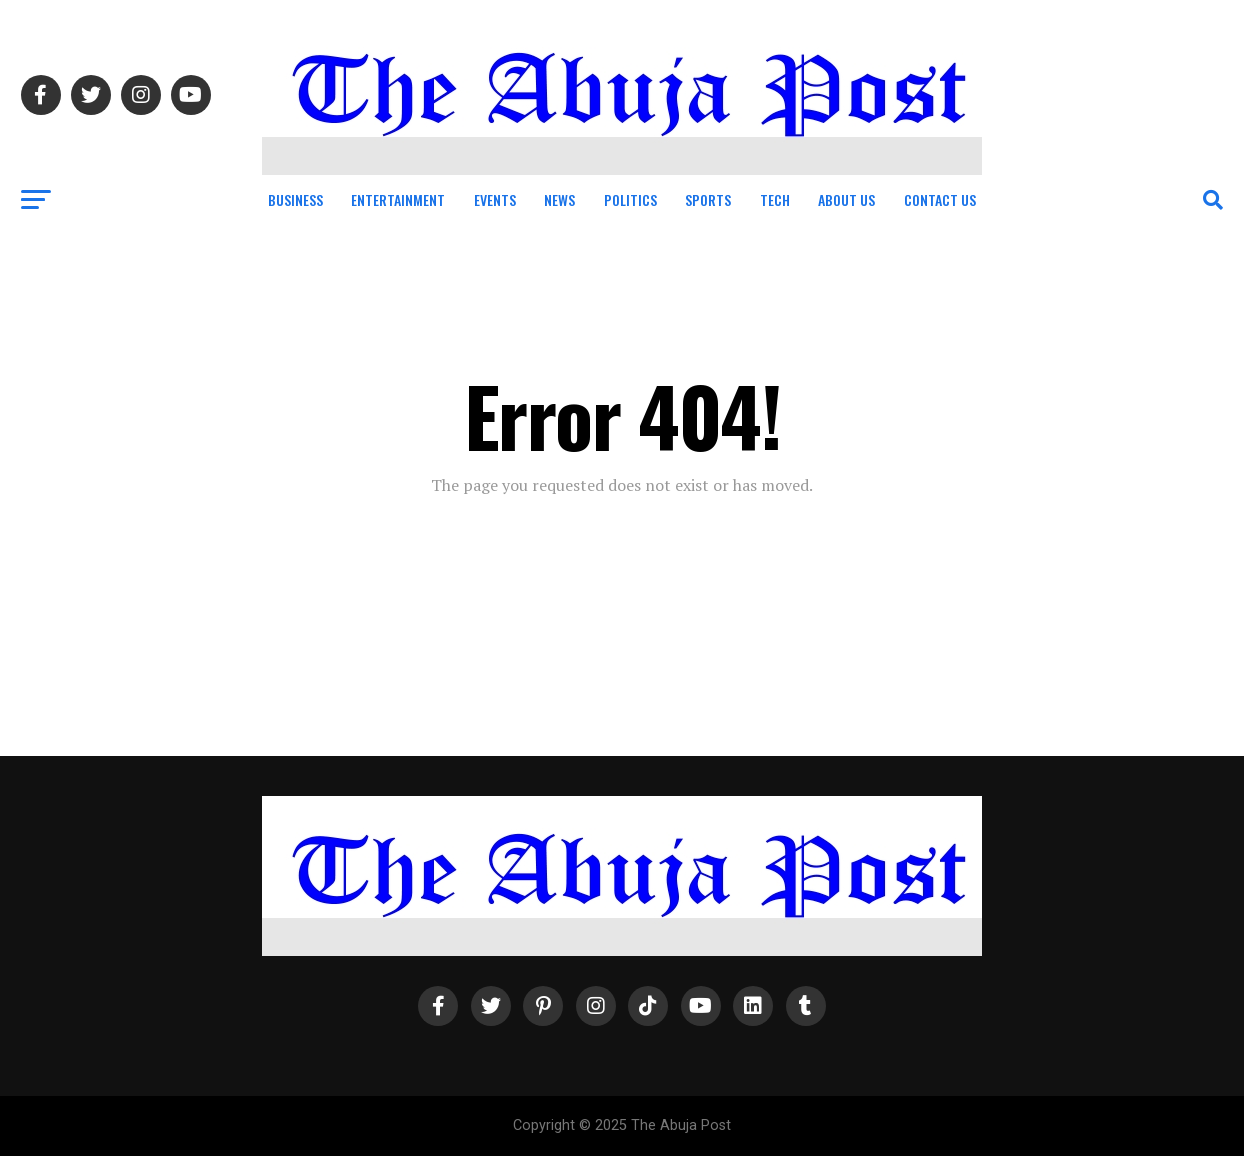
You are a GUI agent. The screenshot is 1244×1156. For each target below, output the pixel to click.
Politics (630, 199)
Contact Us (940, 199)
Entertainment (398, 199)
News (559, 199)
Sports (708, 199)
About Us (846, 199)
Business (295, 199)
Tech (775, 199)
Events (495, 199)
